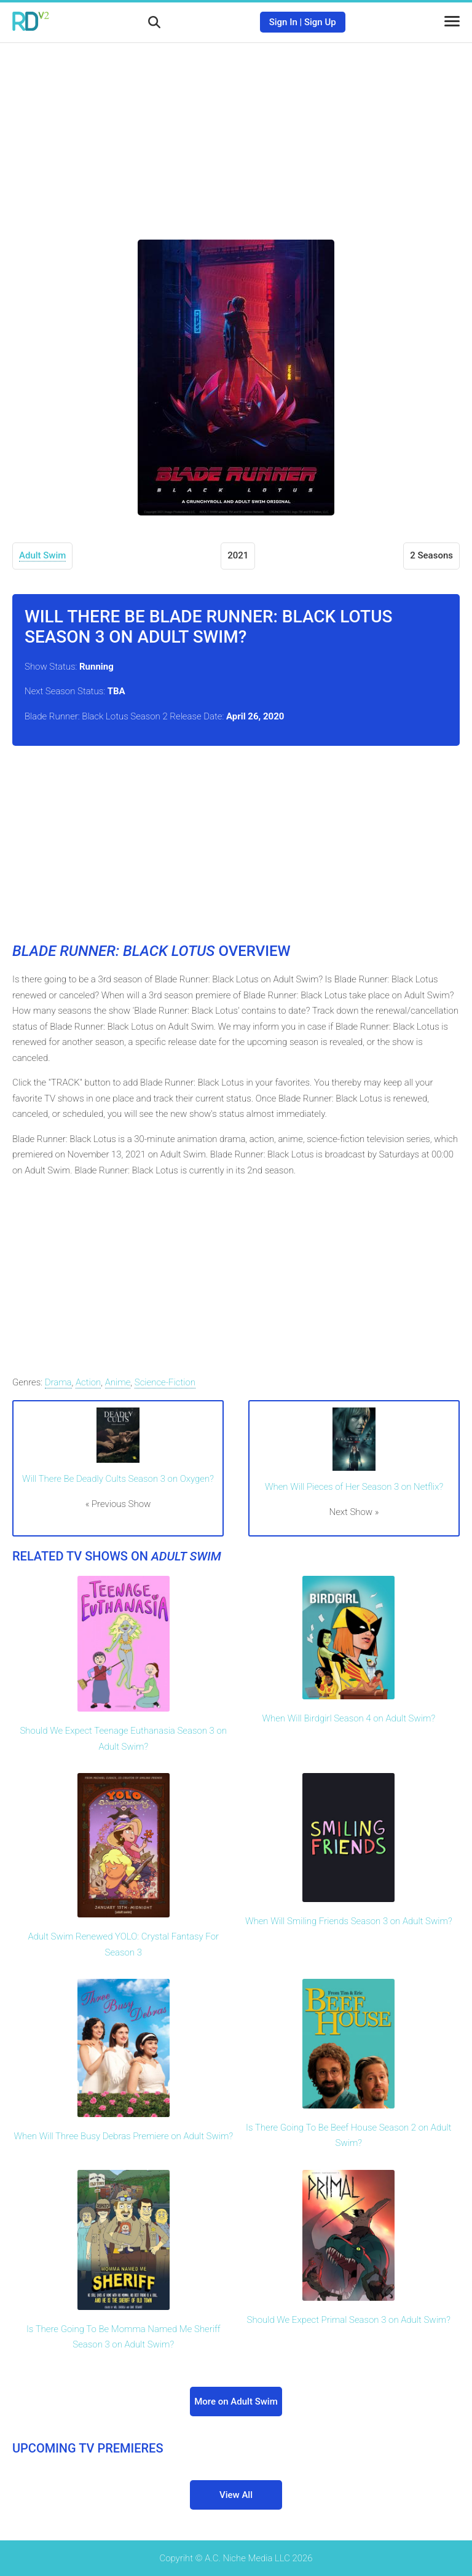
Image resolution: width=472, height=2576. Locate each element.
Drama (58, 1382)
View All (236, 2494)
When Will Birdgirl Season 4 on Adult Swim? (348, 1718)
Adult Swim (42, 555)
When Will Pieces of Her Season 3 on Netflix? (354, 1486)
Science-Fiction (165, 1382)
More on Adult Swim (236, 2401)
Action (88, 1382)
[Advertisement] (236, 132)
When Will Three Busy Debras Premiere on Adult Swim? (123, 2136)
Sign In (283, 22)
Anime (118, 1382)
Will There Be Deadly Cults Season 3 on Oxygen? (118, 1478)
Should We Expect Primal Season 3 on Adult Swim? (348, 2319)
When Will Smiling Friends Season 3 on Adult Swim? (348, 1921)
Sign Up (320, 22)
